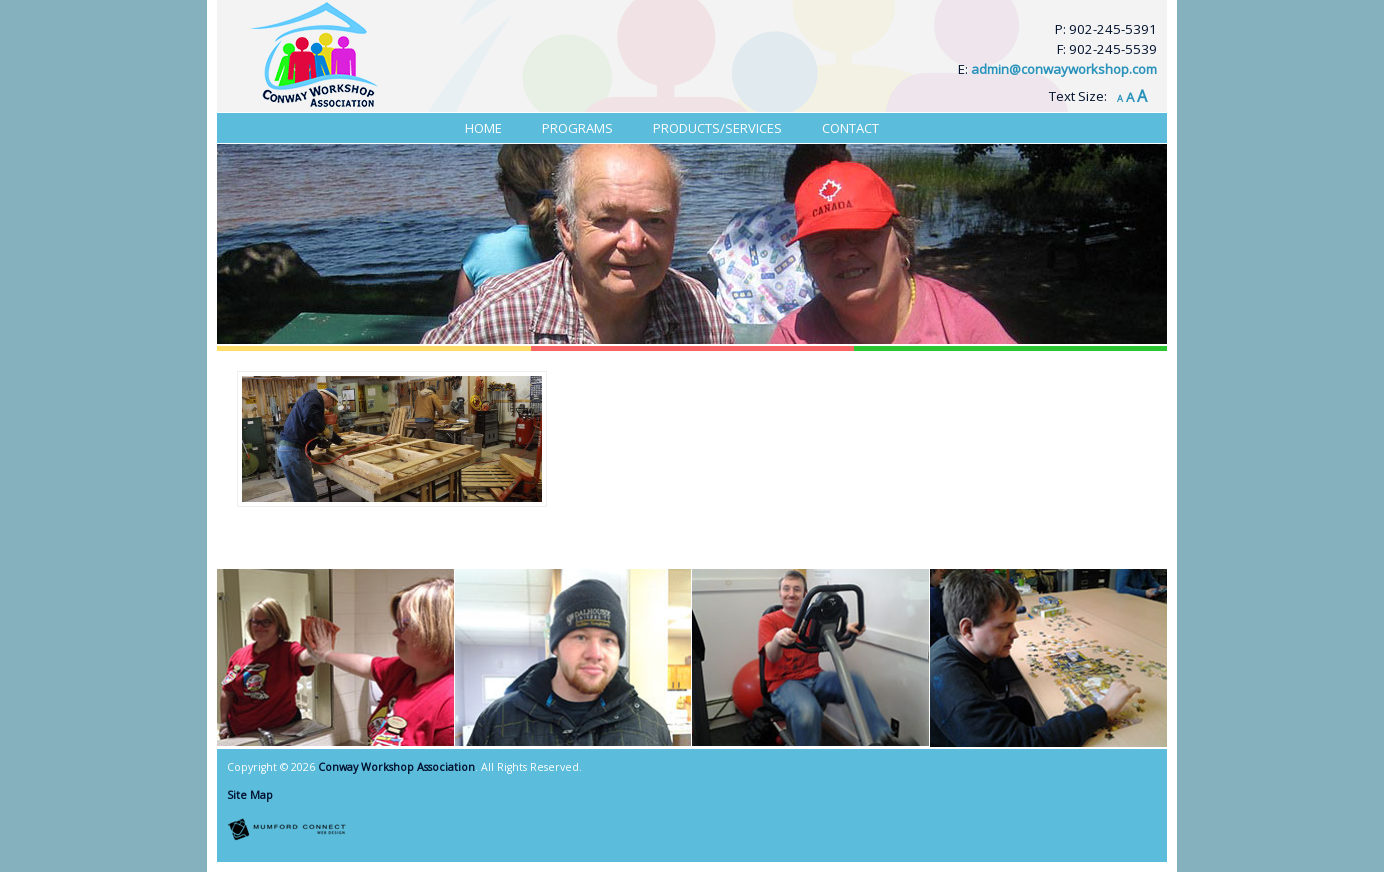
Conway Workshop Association (396, 767)
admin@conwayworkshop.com (1064, 69)
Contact (850, 128)
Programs (577, 128)
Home (483, 128)
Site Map (250, 795)
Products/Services (717, 128)
